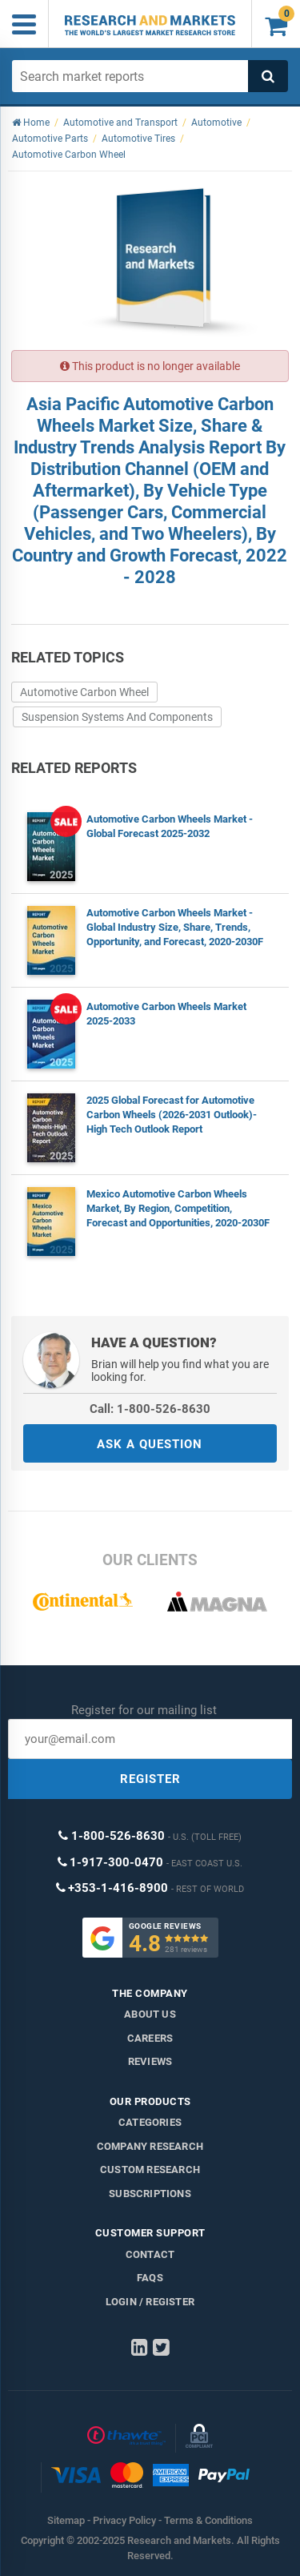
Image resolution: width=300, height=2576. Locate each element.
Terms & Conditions (208, 2520)
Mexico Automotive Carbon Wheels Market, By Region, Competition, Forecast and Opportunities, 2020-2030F (178, 1208)
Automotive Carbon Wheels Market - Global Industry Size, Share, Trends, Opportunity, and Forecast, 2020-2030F (174, 927)
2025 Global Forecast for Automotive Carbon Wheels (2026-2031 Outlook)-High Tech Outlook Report (171, 1114)
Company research (150, 2146)
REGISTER (150, 1779)
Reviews (150, 2061)
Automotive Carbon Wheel (84, 692)
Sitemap (66, 2520)
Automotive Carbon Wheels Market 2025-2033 (166, 1013)
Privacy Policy (124, 2520)
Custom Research (150, 2169)
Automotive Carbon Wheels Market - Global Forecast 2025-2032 (169, 826)
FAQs (150, 2278)
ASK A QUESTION (149, 1444)
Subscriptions (150, 2194)
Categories (150, 2122)
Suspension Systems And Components (117, 716)
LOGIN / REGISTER (150, 2302)
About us (150, 2014)
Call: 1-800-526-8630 (150, 1409)
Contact (150, 2254)
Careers (150, 2038)
